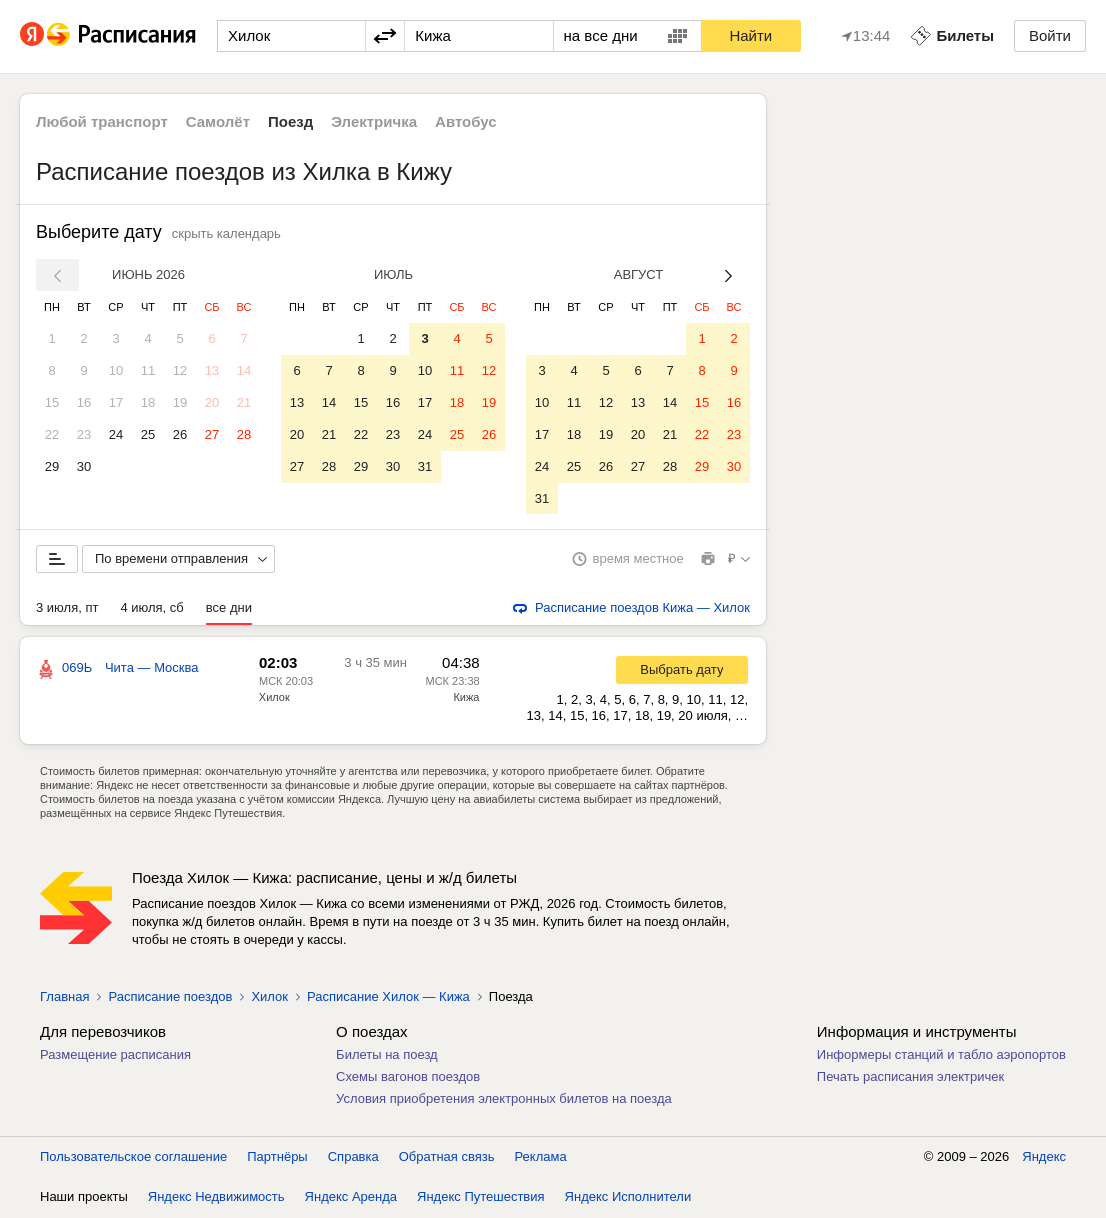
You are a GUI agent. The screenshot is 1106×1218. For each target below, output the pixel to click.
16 (84, 402)
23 (84, 434)
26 (180, 434)
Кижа (466, 698)
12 (180, 370)
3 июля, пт (67, 608)
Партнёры (277, 1157)
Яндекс (1044, 1157)
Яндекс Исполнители (628, 1197)
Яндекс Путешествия (481, 1197)
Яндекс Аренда (351, 1197)
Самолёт (218, 121)
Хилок (274, 698)
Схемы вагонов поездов (408, 1077)
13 (212, 370)
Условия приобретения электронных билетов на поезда (504, 1099)
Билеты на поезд (387, 1055)
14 (244, 370)
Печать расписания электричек (910, 1077)
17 (116, 402)
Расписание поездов (170, 997)
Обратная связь (447, 1157)
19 (180, 402)
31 (425, 466)
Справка (353, 1157)
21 (244, 402)
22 (52, 434)
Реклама (541, 1157)
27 (212, 434)
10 (116, 370)
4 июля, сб (151, 608)
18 (148, 402)
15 (52, 402)
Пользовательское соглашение (133, 1157)
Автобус (466, 121)
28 (244, 434)
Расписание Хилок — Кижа (388, 997)
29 (52, 466)
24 (116, 434)
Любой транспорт (102, 121)
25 (148, 434)
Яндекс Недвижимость (216, 1197)
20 (212, 402)
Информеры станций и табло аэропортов (941, 1055)
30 (84, 466)
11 (148, 370)
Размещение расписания (115, 1055)
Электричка (374, 121)
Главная (64, 997)
